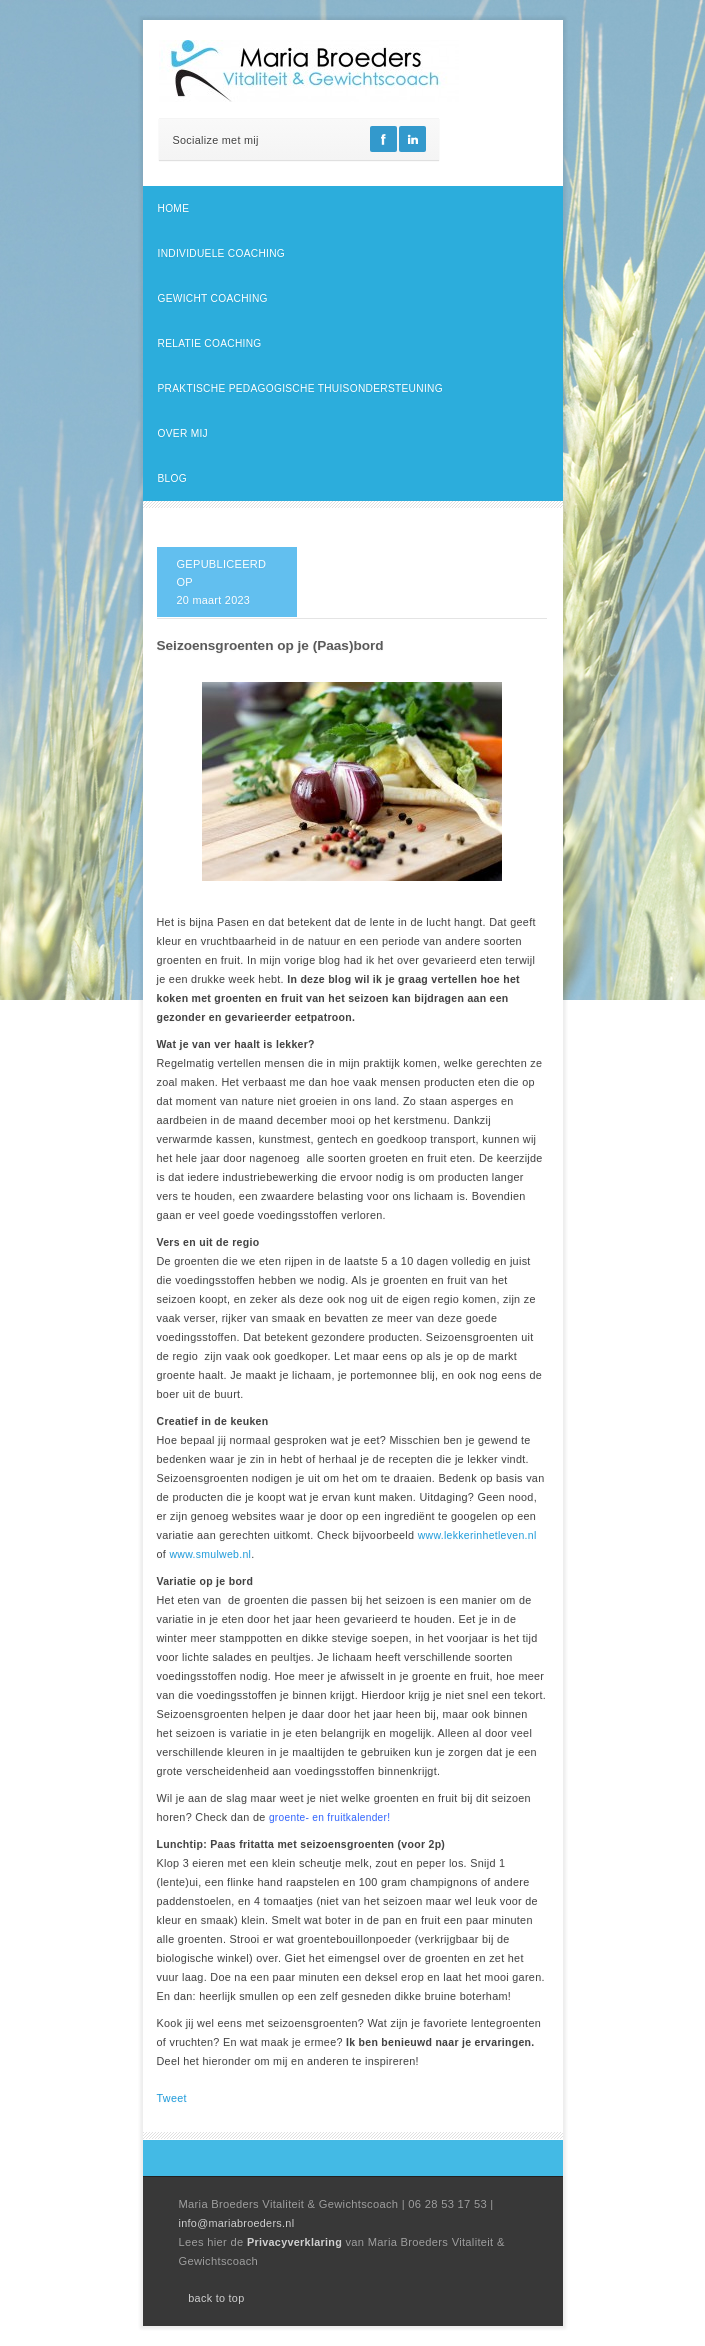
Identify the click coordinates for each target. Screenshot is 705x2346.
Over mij (183, 433)
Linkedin (412, 139)
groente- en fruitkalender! (329, 1817)
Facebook (383, 139)
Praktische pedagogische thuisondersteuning (300, 388)
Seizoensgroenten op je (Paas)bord (270, 645)
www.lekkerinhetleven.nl (477, 1535)
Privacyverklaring (296, 2242)
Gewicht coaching (213, 298)
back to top (216, 2298)
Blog (172, 478)
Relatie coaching (210, 343)
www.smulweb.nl (210, 1554)
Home (174, 208)
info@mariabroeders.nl (237, 2223)
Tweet (172, 2098)
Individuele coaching (222, 253)
